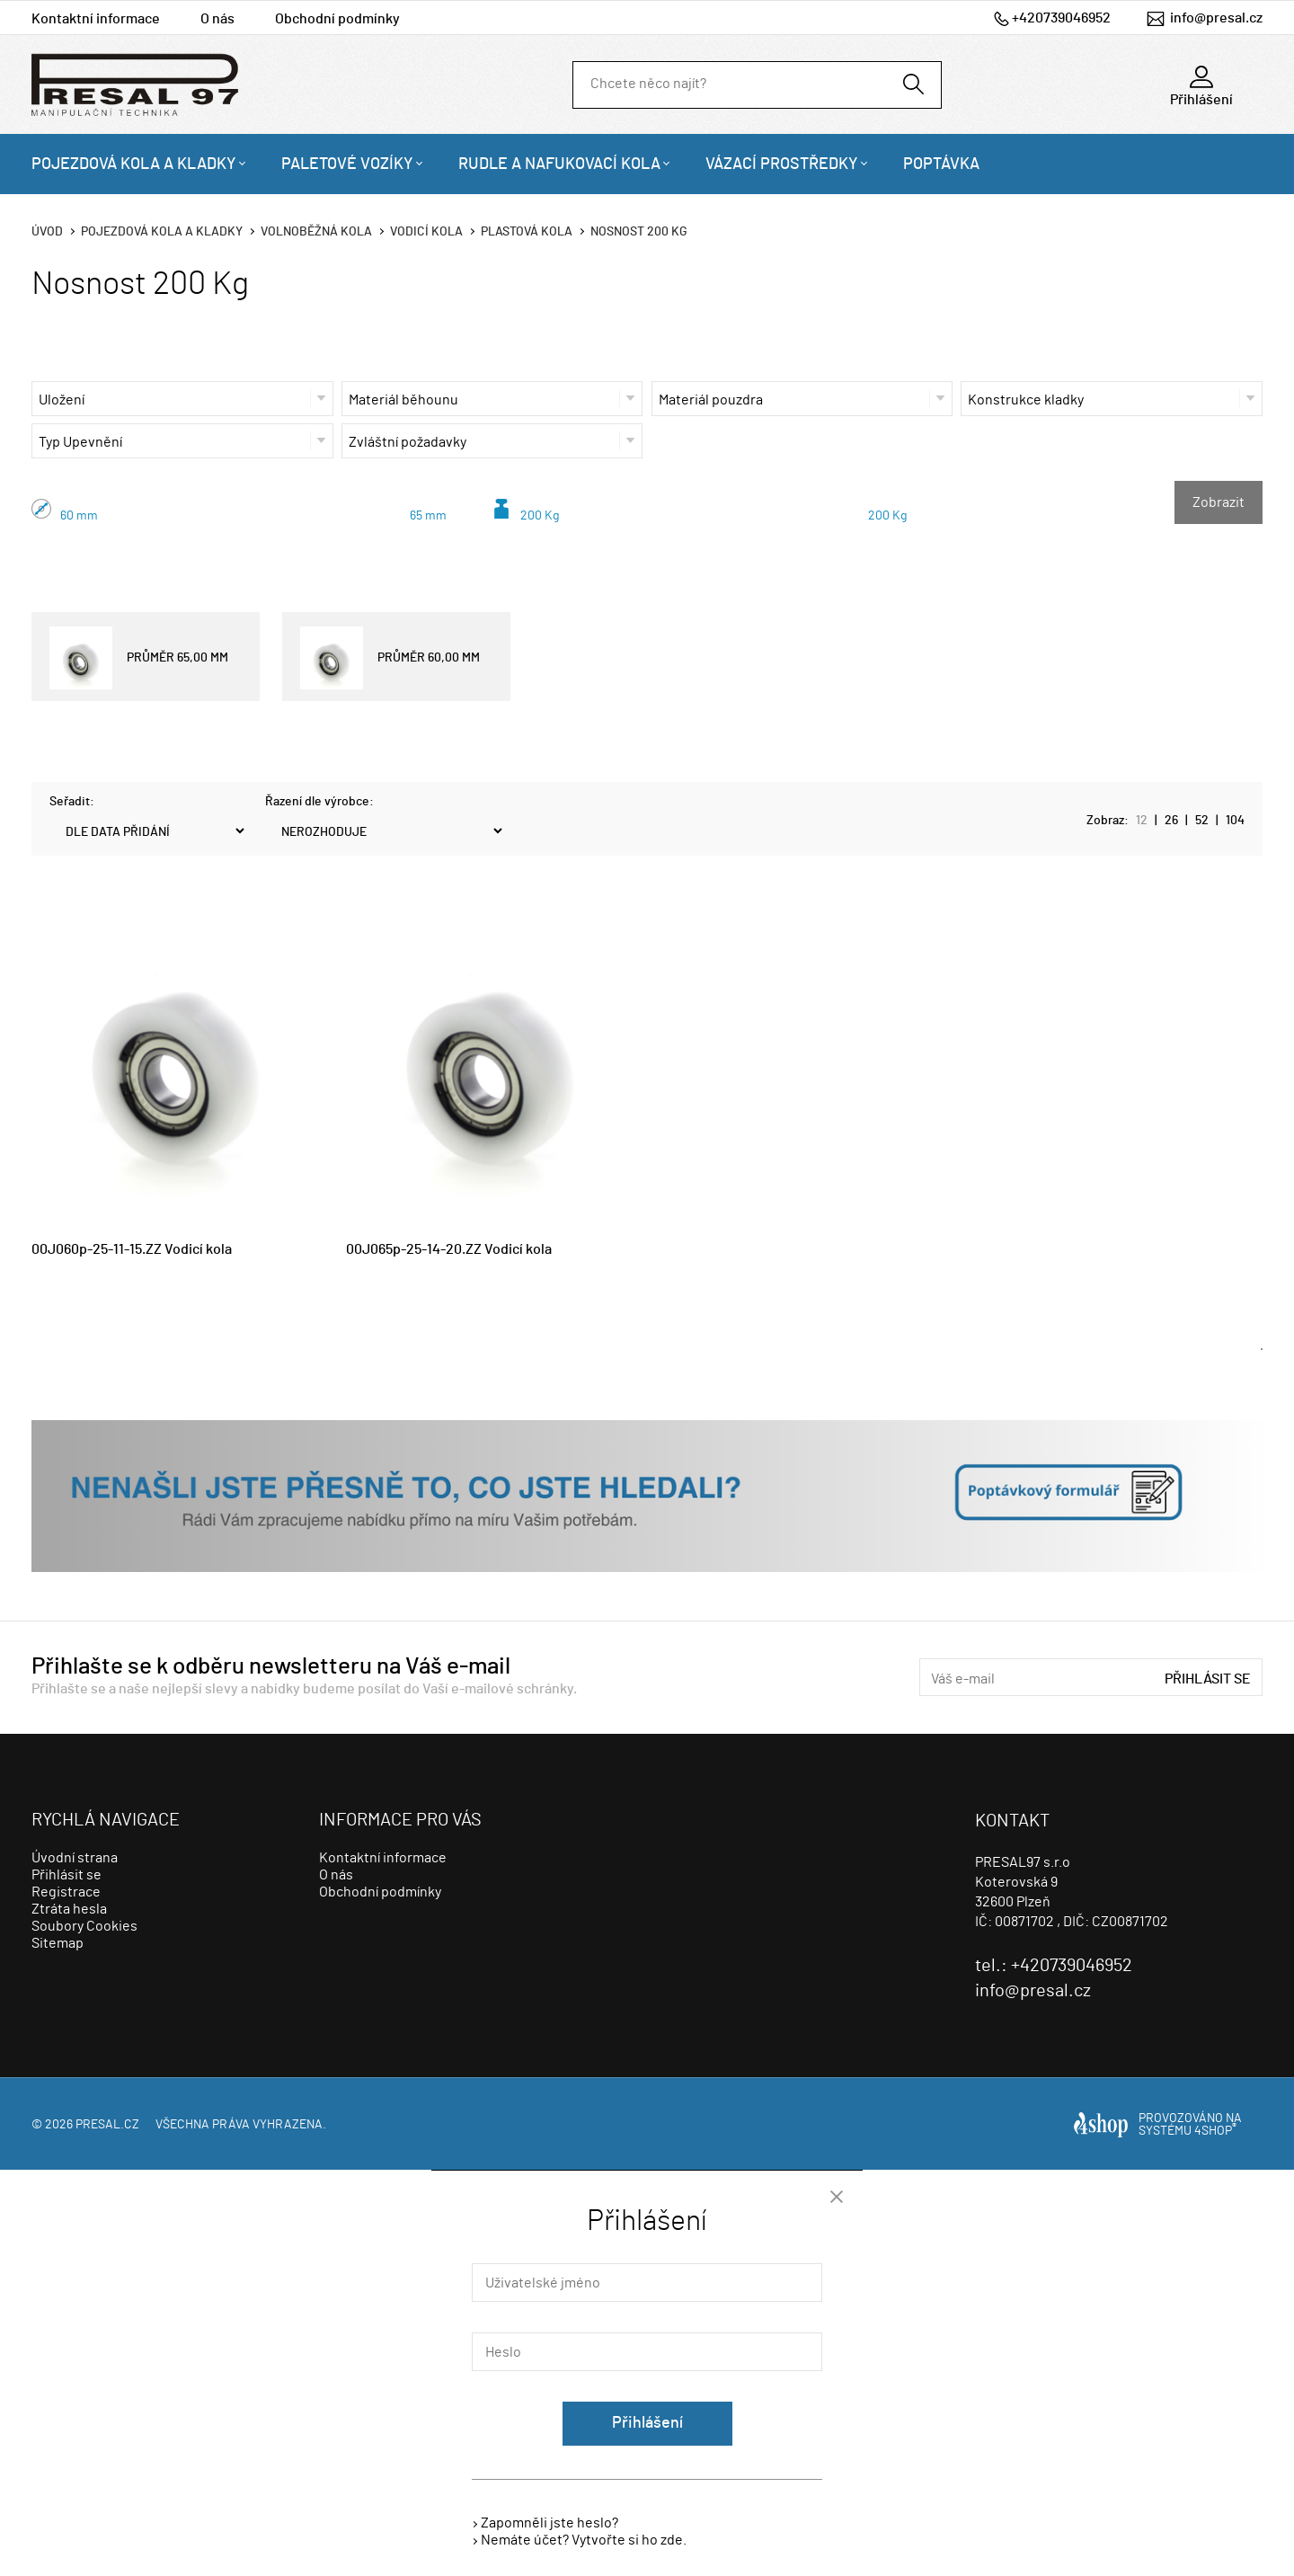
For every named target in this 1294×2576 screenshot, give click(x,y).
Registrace (66, 1892)
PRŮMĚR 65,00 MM (138, 657)
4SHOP (1215, 2131)
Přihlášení (647, 2423)
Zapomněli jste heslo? (549, 2523)
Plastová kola (526, 232)
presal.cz (107, 2125)
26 (1171, 820)
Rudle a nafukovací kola (559, 164)
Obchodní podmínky (337, 19)
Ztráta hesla (69, 1909)
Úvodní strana (74, 1858)
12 (1142, 820)
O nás (217, 19)
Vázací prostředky (781, 164)
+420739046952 (1061, 18)
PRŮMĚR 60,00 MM (390, 657)
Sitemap (57, 1943)
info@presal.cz (1216, 18)
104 (1235, 820)
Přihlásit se (1208, 1679)
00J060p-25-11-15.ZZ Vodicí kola (131, 1249)
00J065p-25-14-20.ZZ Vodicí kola (449, 1249)
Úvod (47, 232)
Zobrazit (1218, 502)
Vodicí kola (426, 232)
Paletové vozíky (347, 164)
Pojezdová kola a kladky (133, 164)
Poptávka (941, 164)
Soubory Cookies (84, 1926)
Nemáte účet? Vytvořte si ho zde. (584, 2540)
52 (1202, 820)
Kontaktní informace (95, 19)
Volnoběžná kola (316, 232)
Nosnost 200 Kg (638, 232)
